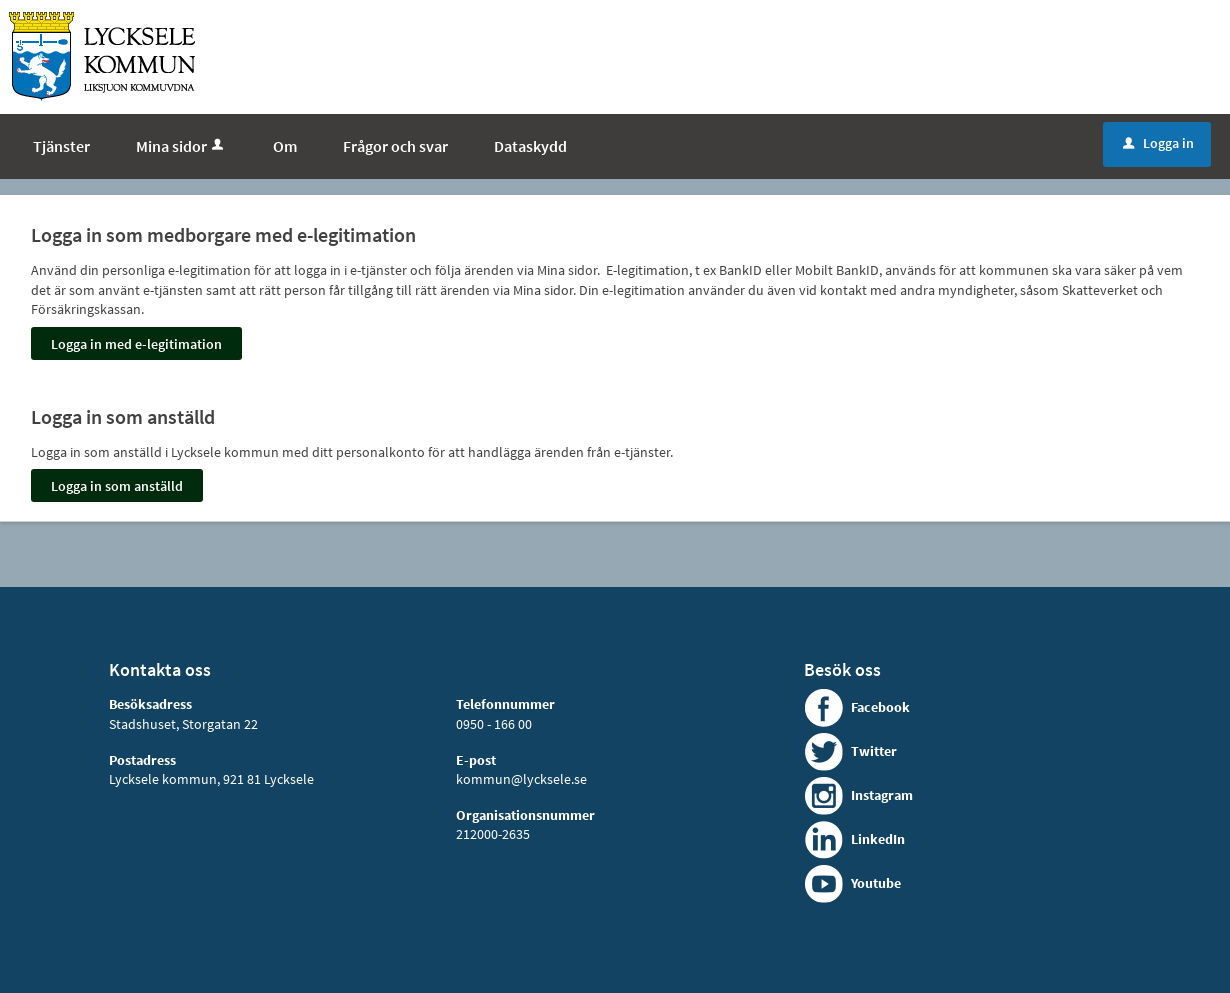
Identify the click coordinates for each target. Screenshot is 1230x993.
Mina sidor (181, 146)
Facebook (880, 707)
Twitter (874, 751)
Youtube (876, 883)
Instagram (882, 795)
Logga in (1158, 143)
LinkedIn (878, 839)
